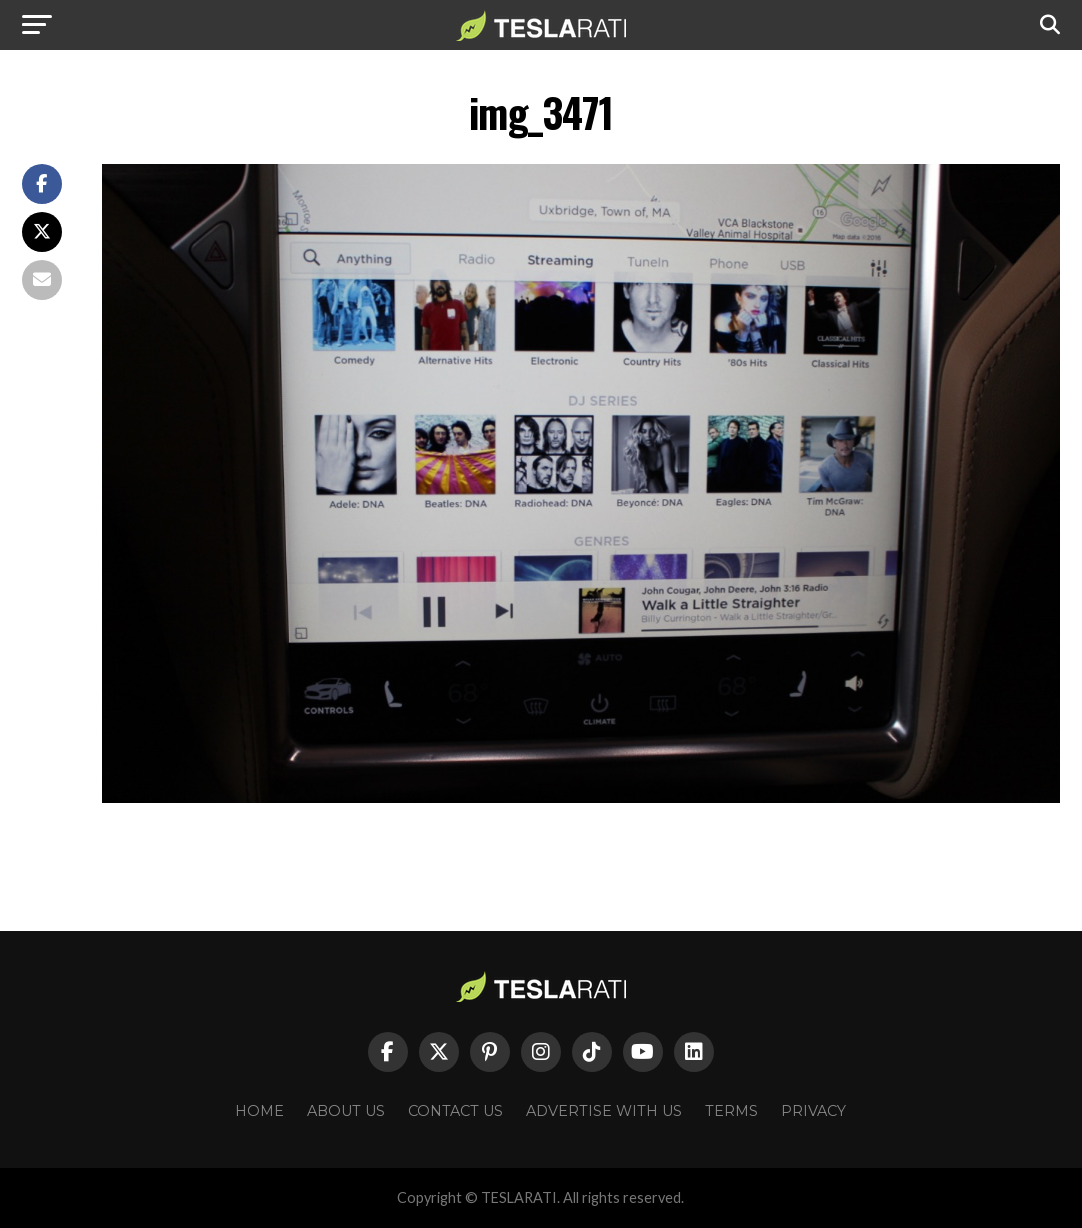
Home (259, 1111)
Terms (731, 1111)
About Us (346, 1111)
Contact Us (455, 1111)
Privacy (813, 1111)
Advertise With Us (604, 1111)
